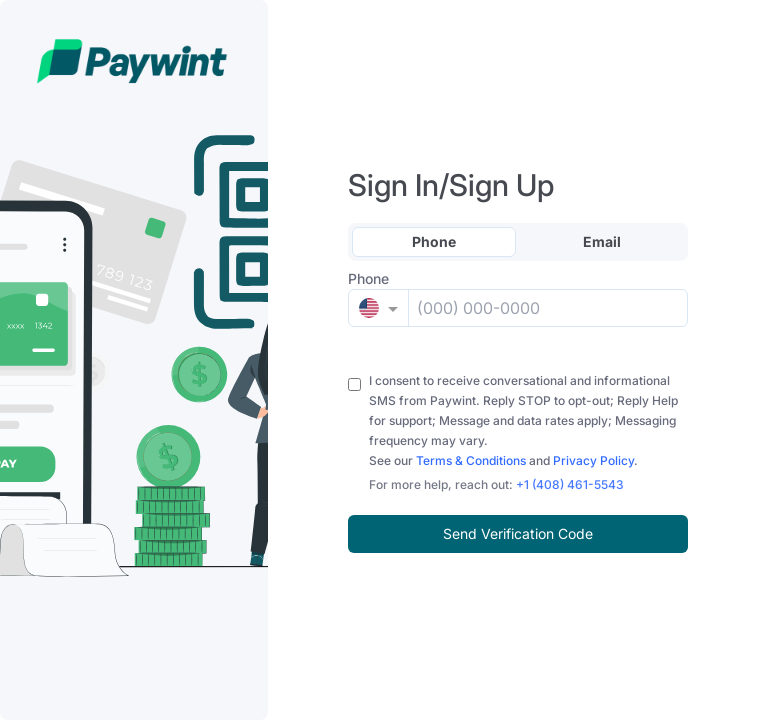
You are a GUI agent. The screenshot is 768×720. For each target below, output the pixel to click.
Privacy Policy (593, 460)
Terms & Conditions (471, 460)
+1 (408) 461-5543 (570, 484)
